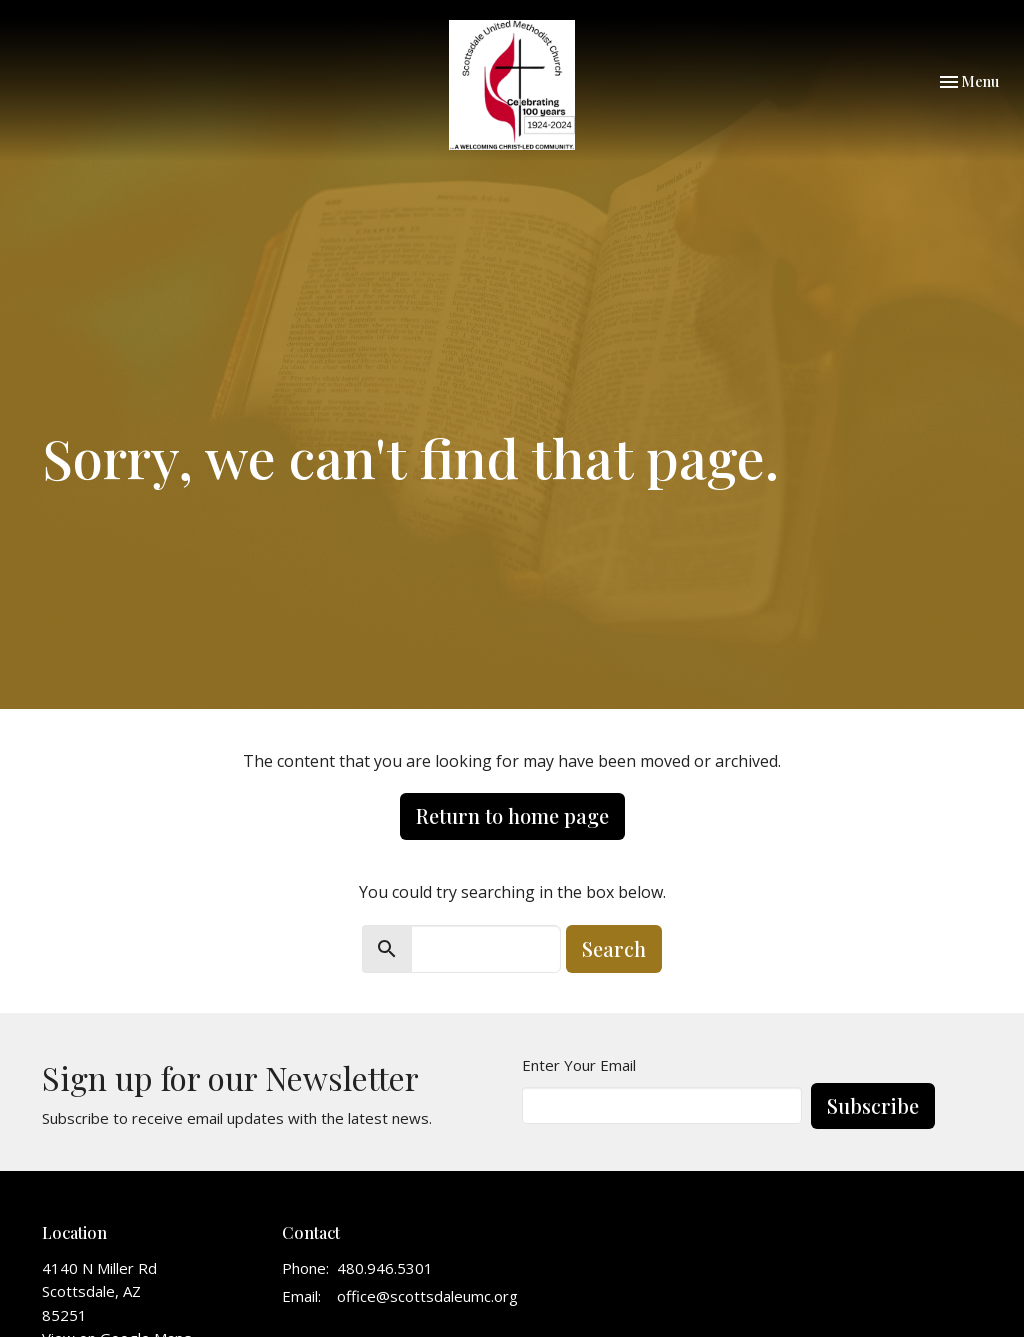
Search (614, 948)
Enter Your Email (579, 1065)
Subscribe (873, 1105)
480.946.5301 (385, 1268)
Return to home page (512, 815)
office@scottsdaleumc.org (427, 1296)
